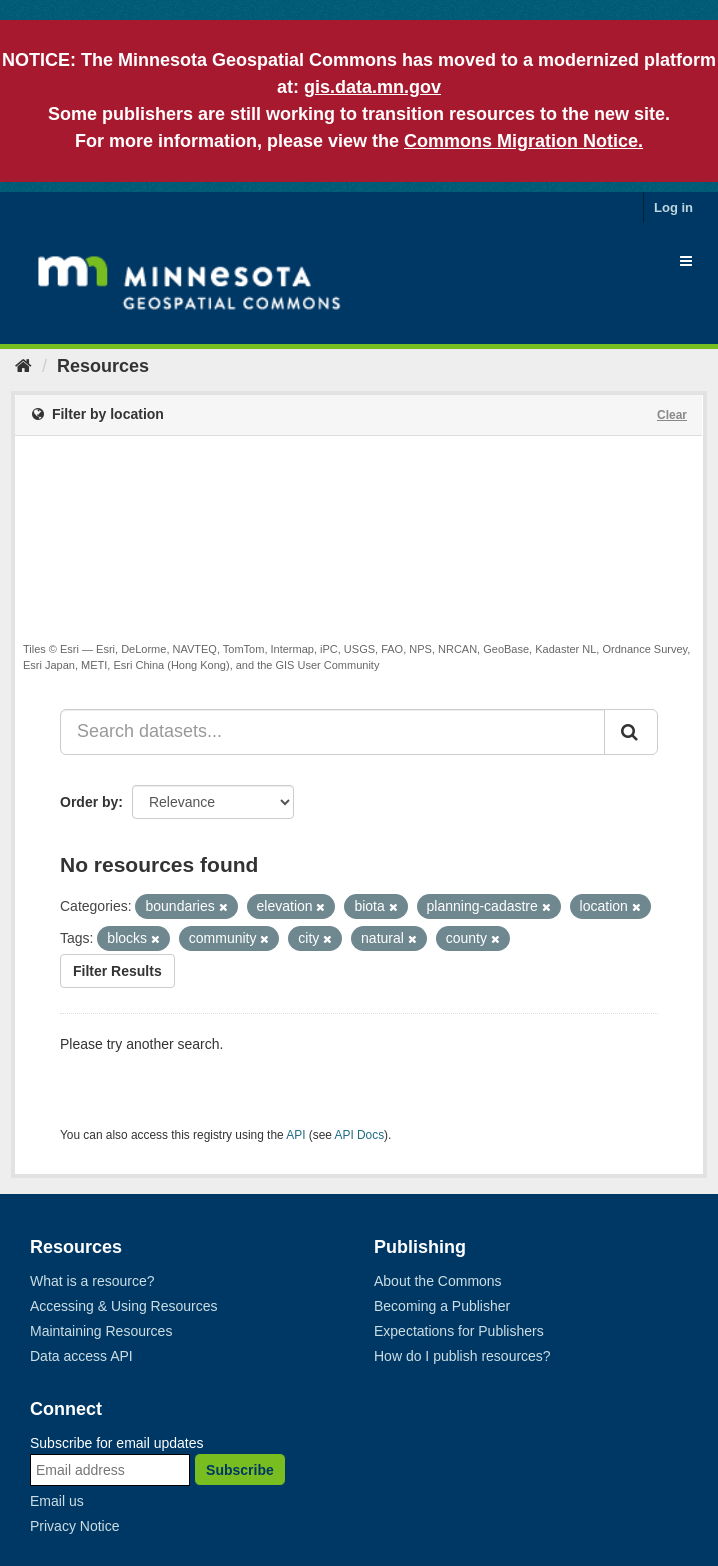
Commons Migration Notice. (523, 141)
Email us (57, 1501)
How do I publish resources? (462, 1356)
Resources (103, 366)
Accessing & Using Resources (124, 1306)
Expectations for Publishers (459, 1331)
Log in (673, 207)
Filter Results (117, 971)
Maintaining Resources (101, 1331)
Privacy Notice (74, 1526)
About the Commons (438, 1281)
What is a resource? (92, 1281)
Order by (89, 802)
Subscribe (240, 1470)
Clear (672, 415)
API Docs (360, 1135)
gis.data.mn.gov (372, 87)
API (295, 1135)
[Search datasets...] (332, 732)
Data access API (81, 1356)
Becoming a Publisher (442, 1306)
